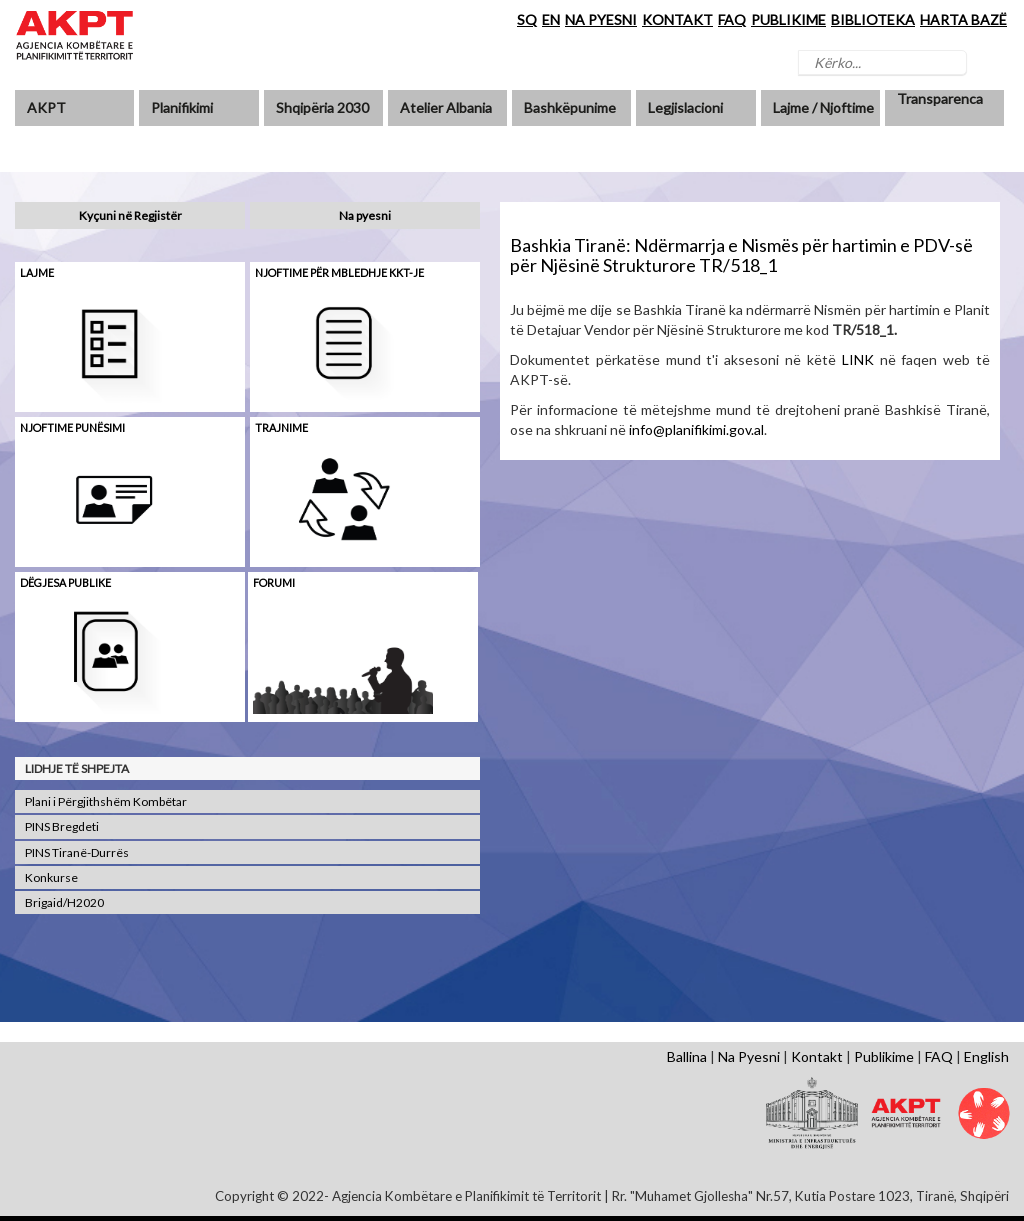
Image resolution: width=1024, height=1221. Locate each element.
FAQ (732, 19)
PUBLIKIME (788, 19)
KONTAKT (677, 19)
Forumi (274, 582)
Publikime (884, 1056)
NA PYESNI (601, 19)
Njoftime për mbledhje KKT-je (339, 272)
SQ (527, 19)
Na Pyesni (749, 1056)
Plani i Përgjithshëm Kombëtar (106, 801)
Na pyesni (365, 215)
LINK (858, 359)
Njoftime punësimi (72, 427)
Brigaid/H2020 (64, 902)
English (986, 1056)
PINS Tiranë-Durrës (77, 852)
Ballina (687, 1056)
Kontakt (817, 1056)
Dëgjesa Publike (65, 582)
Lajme (37, 272)
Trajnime (281, 427)
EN (551, 19)
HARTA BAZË (963, 19)
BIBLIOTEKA (873, 19)
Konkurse (51, 877)
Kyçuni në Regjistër (130, 215)
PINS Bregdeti (62, 826)
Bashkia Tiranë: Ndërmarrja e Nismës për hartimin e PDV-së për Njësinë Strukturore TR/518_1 (741, 255)
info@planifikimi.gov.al (696, 429)
